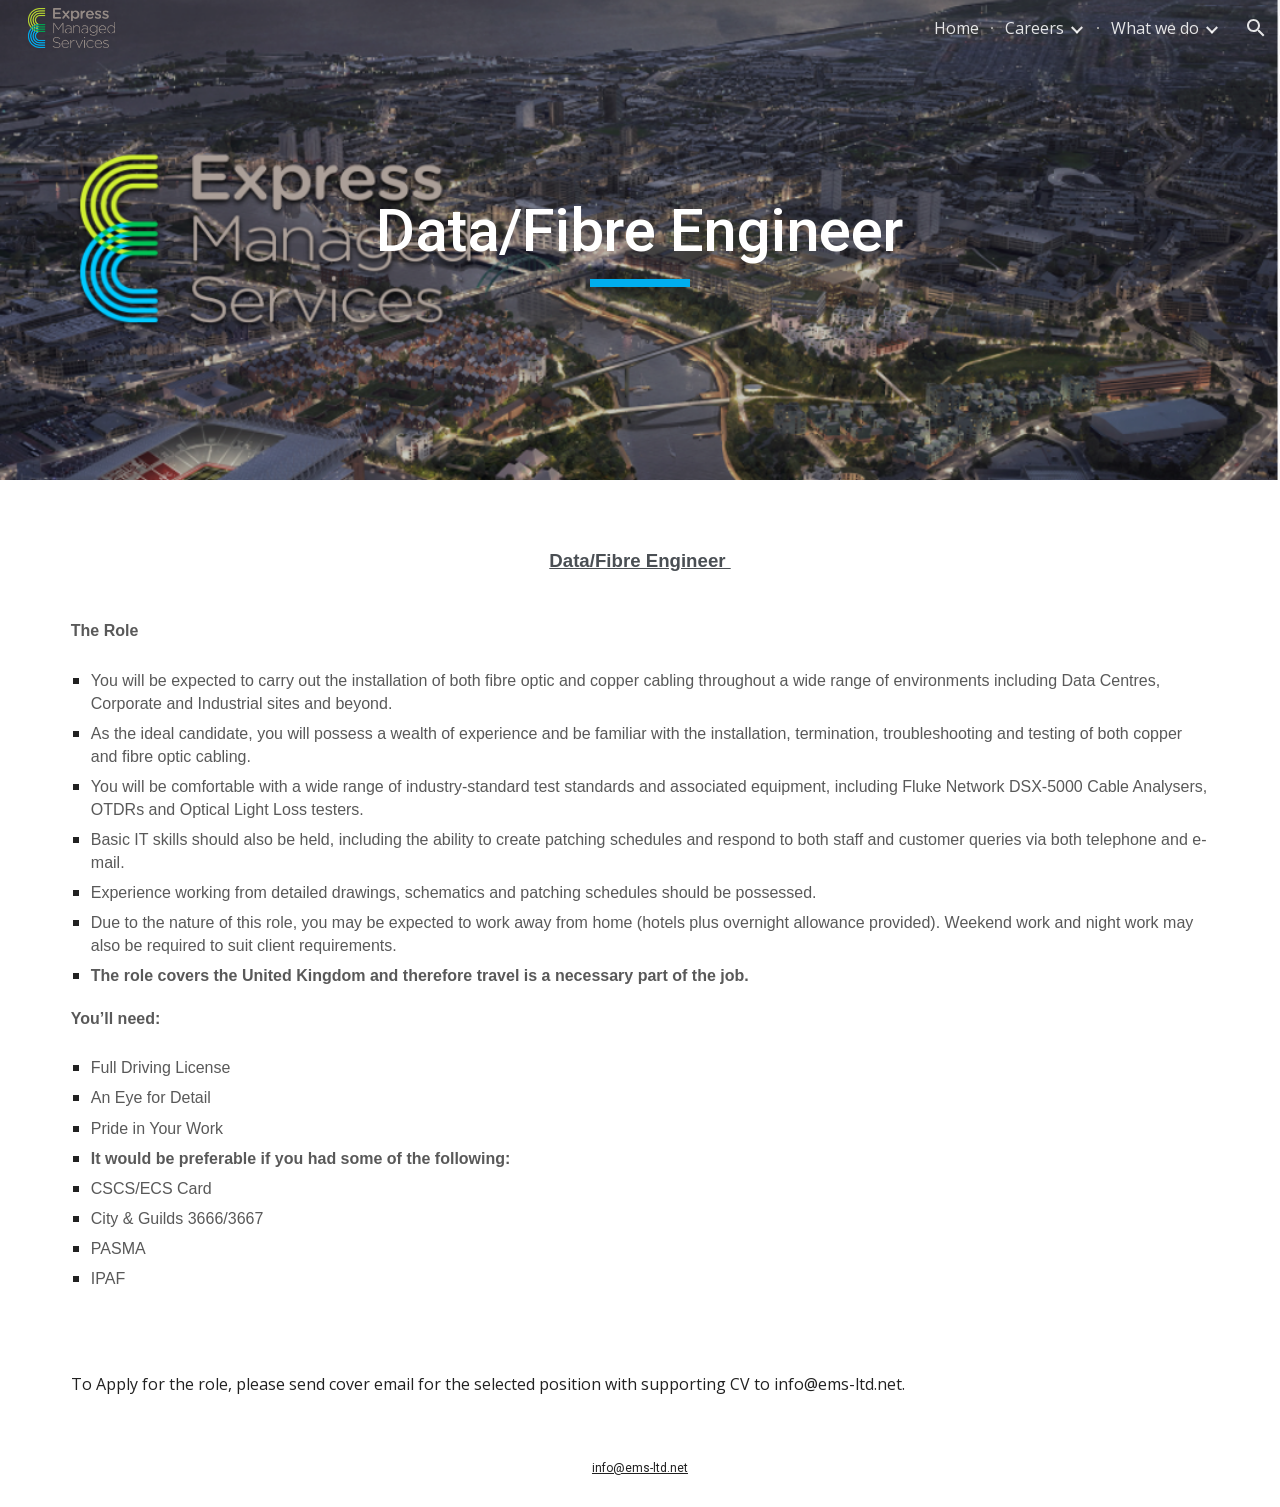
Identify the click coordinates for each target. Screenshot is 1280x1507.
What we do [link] (1155, 28)
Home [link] (956, 28)
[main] (640, 240)
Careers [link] (1034, 28)
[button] (1256, 28)
